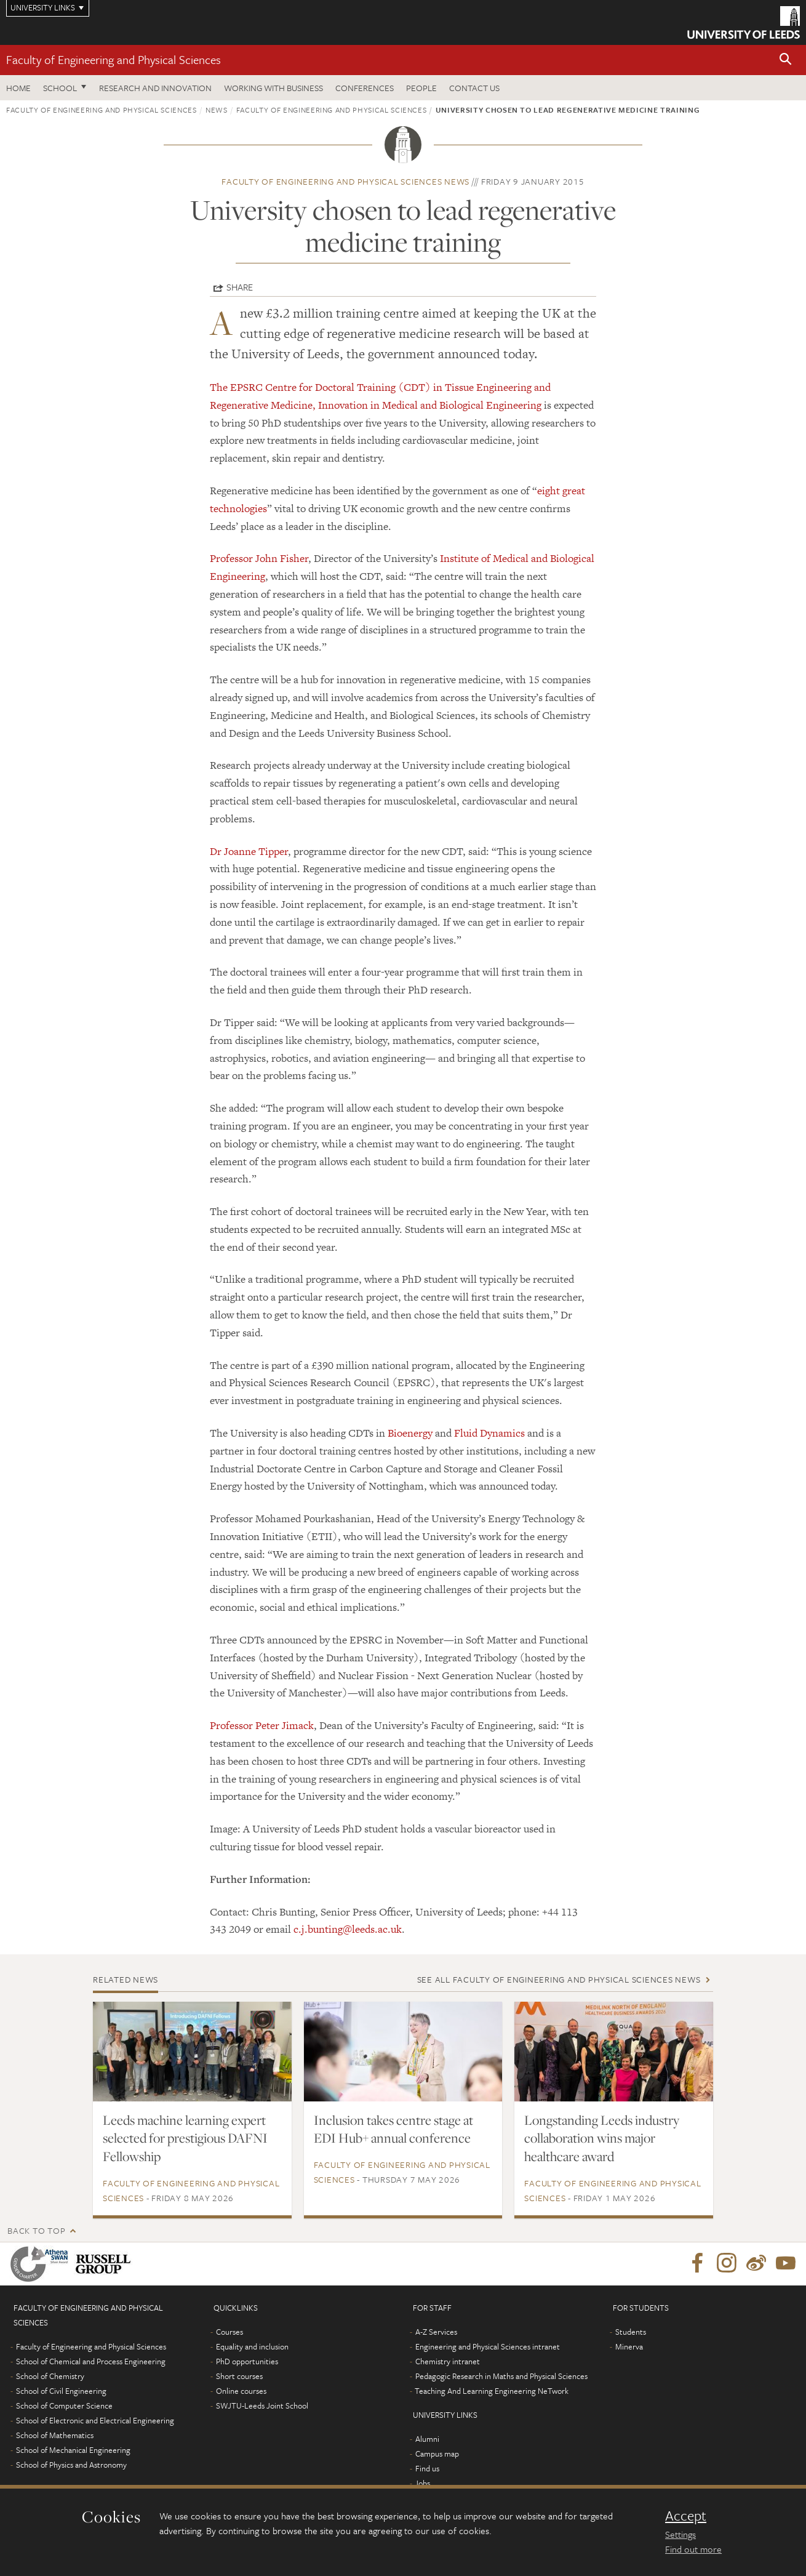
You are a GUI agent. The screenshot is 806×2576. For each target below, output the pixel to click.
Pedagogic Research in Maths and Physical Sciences (501, 2376)
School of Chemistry (50, 2376)
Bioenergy (410, 1433)
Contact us (474, 87)
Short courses (239, 2376)
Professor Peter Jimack (262, 1725)
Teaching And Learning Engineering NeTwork (492, 2391)
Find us (427, 2468)
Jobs (422, 2483)
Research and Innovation (155, 87)
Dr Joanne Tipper (249, 851)
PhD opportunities (247, 2361)
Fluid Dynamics (489, 1433)
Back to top (36, 2230)
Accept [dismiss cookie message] (685, 2515)
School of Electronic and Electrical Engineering (95, 2420)
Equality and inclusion (252, 2346)
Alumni (427, 2439)
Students (630, 2331)
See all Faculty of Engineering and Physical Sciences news (559, 1979)
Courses (229, 2331)
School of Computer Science (64, 2405)
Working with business (273, 87)
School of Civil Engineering (61, 2391)
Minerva (629, 2346)
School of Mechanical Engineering (73, 2450)
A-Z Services (436, 2331)
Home (18, 87)
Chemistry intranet (447, 2361)
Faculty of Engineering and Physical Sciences (113, 59)
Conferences (364, 87)
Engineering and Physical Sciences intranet (487, 2346)
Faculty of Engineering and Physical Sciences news (345, 181)
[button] (786, 60)
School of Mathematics (55, 2435)
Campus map (437, 2453)
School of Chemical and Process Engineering (91, 2361)
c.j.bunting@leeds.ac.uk (347, 1929)
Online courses (241, 2391)
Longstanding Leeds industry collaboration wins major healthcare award (601, 2138)
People (421, 87)
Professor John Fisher (259, 558)
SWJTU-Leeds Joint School (262, 2405)
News (216, 109)
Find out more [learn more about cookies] (693, 2549)
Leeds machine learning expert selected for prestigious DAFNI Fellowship (185, 2138)
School (60, 87)
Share (239, 287)
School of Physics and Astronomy (71, 2464)
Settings (680, 2534)
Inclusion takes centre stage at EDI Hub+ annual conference (393, 2129)
